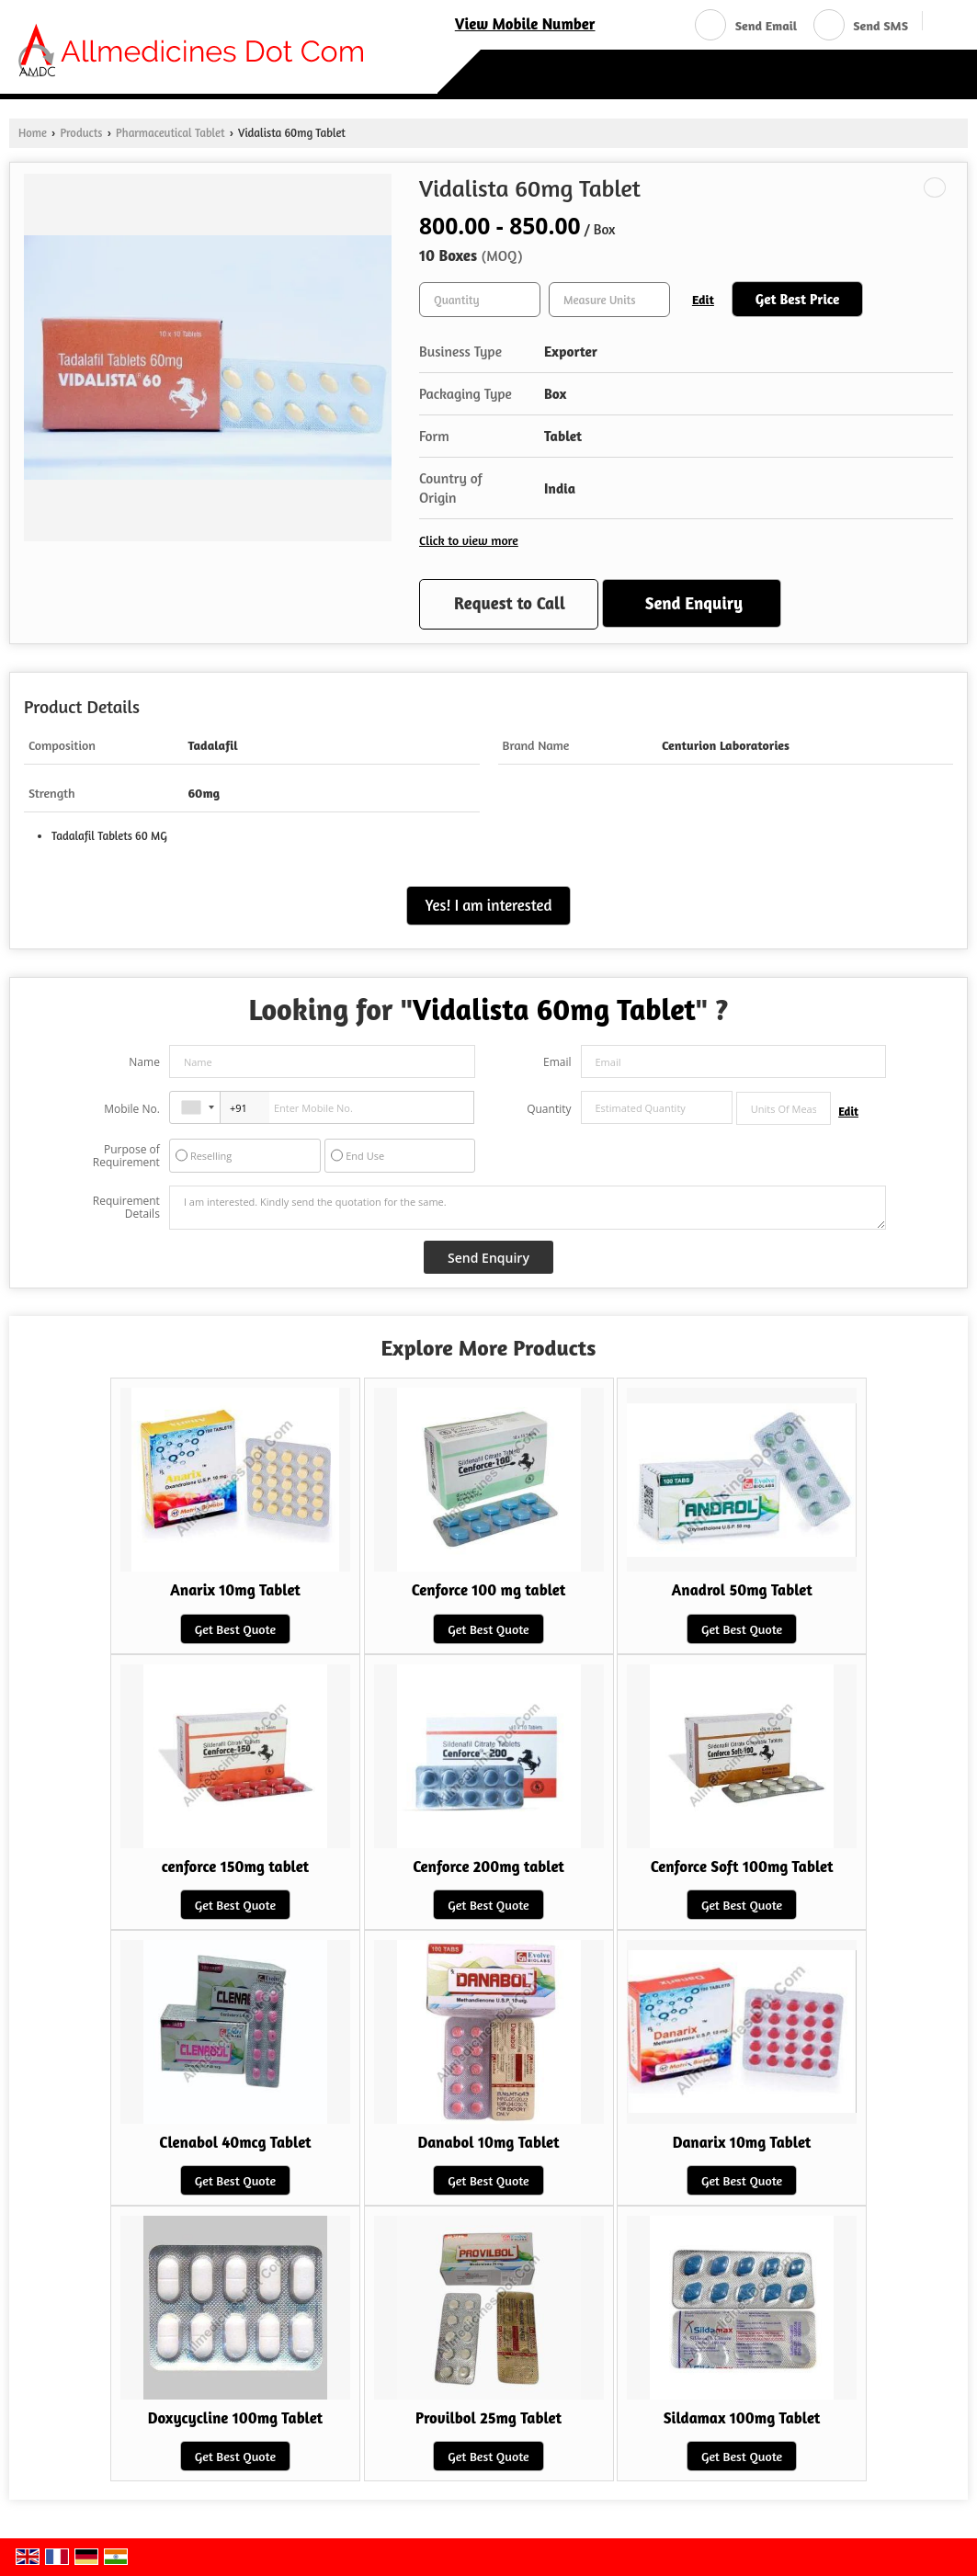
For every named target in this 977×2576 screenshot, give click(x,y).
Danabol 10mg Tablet (488, 2142)
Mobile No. (132, 1109)
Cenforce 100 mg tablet (489, 1590)
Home (32, 133)
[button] (525, 24)
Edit (703, 299)
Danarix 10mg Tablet (742, 2142)
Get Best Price (797, 299)
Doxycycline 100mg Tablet (236, 2418)
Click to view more (468, 540)
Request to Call (509, 603)
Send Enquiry (694, 603)
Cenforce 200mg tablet (488, 1866)
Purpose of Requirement (126, 1156)
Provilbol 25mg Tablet (488, 2418)
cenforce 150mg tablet (236, 1866)
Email (557, 1062)
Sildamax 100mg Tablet (742, 2418)
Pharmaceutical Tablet (170, 133)
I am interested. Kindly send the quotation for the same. (527, 1208)
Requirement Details (126, 1207)
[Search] (943, 23)
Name (144, 1062)
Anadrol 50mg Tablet (741, 1590)
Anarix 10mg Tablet (235, 1590)
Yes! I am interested (489, 905)
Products (81, 133)
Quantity (549, 1109)
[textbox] (609, 299)
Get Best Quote (235, 1629)
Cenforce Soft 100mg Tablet (742, 1866)
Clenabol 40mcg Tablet (235, 2142)
